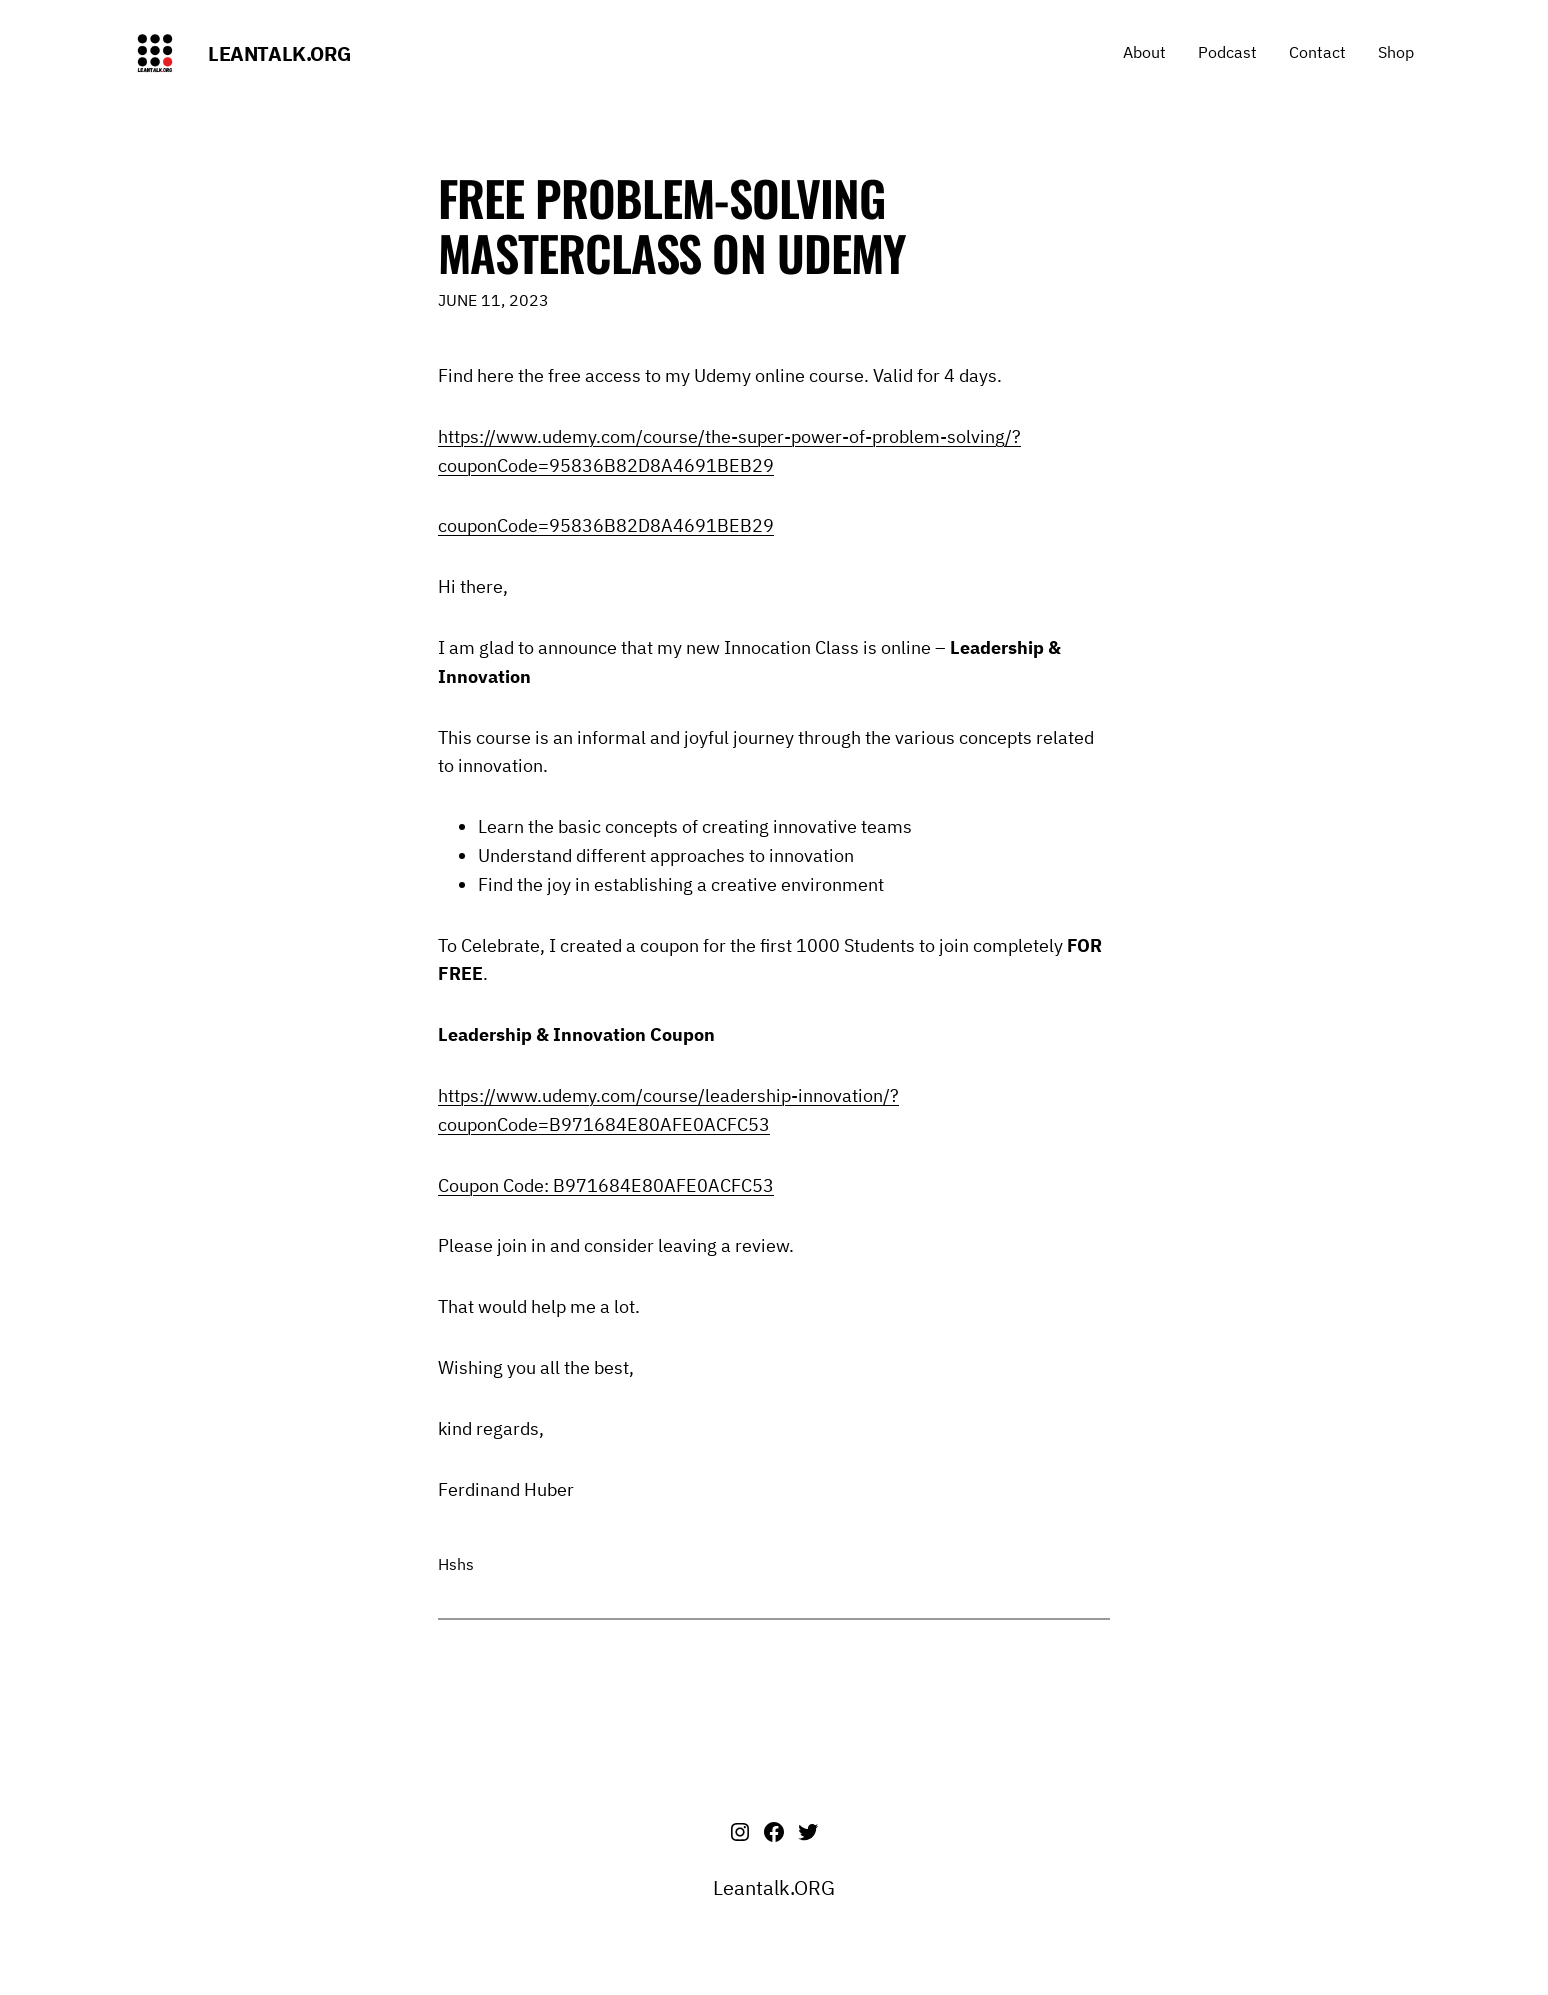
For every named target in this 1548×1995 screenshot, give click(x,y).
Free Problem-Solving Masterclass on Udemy (672, 225)
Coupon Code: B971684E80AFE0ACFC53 (606, 1185)
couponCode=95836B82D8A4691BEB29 (606, 525)
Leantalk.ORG (279, 53)
